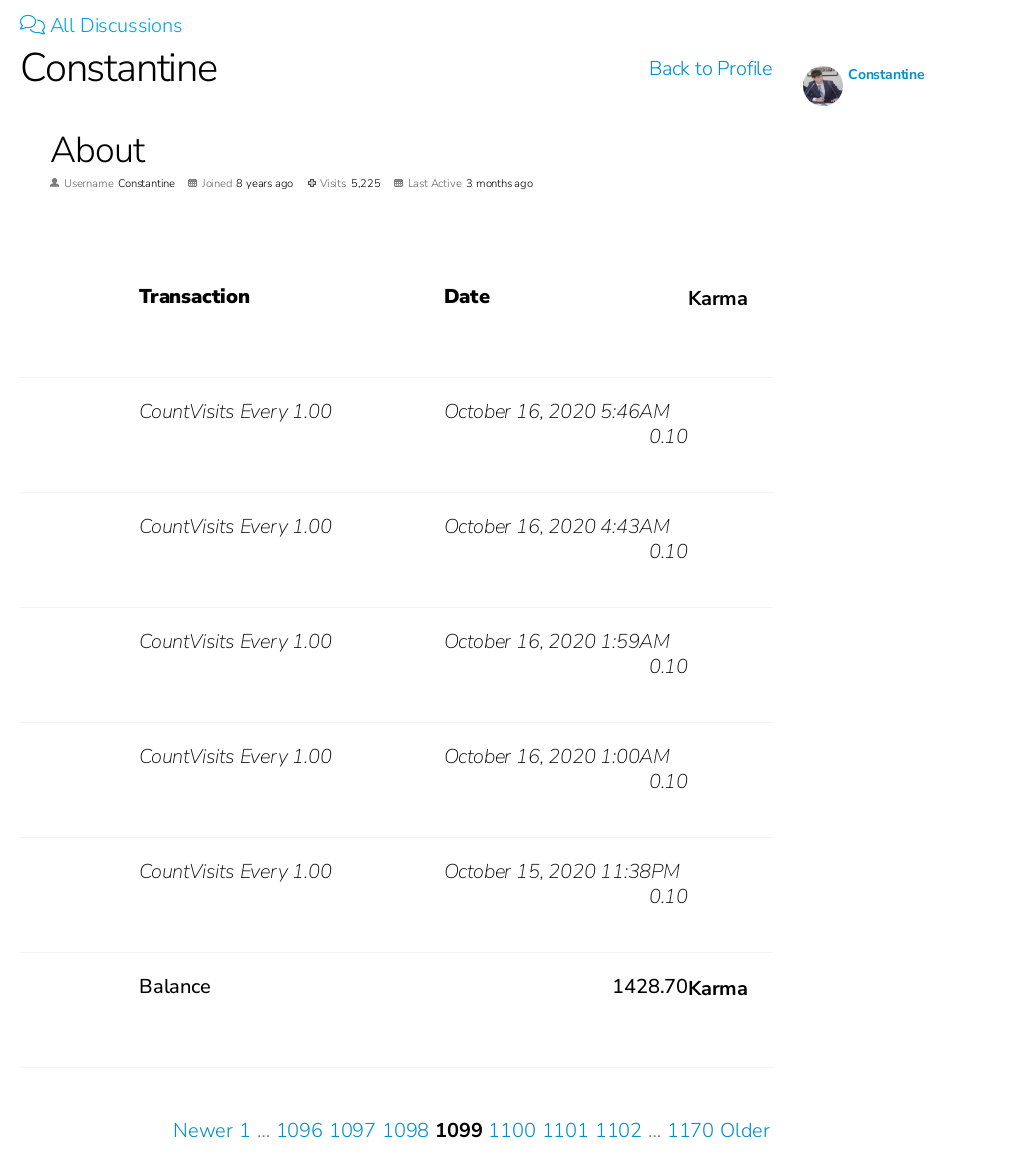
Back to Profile (711, 68)
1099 (458, 1130)
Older (745, 1130)
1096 (299, 1130)
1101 (565, 1130)
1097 (352, 1130)
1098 (405, 1130)
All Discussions (101, 25)
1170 (690, 1130)
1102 (618, 1130)
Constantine (886, 74)
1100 (511, 1130)
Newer (203, 1130)
